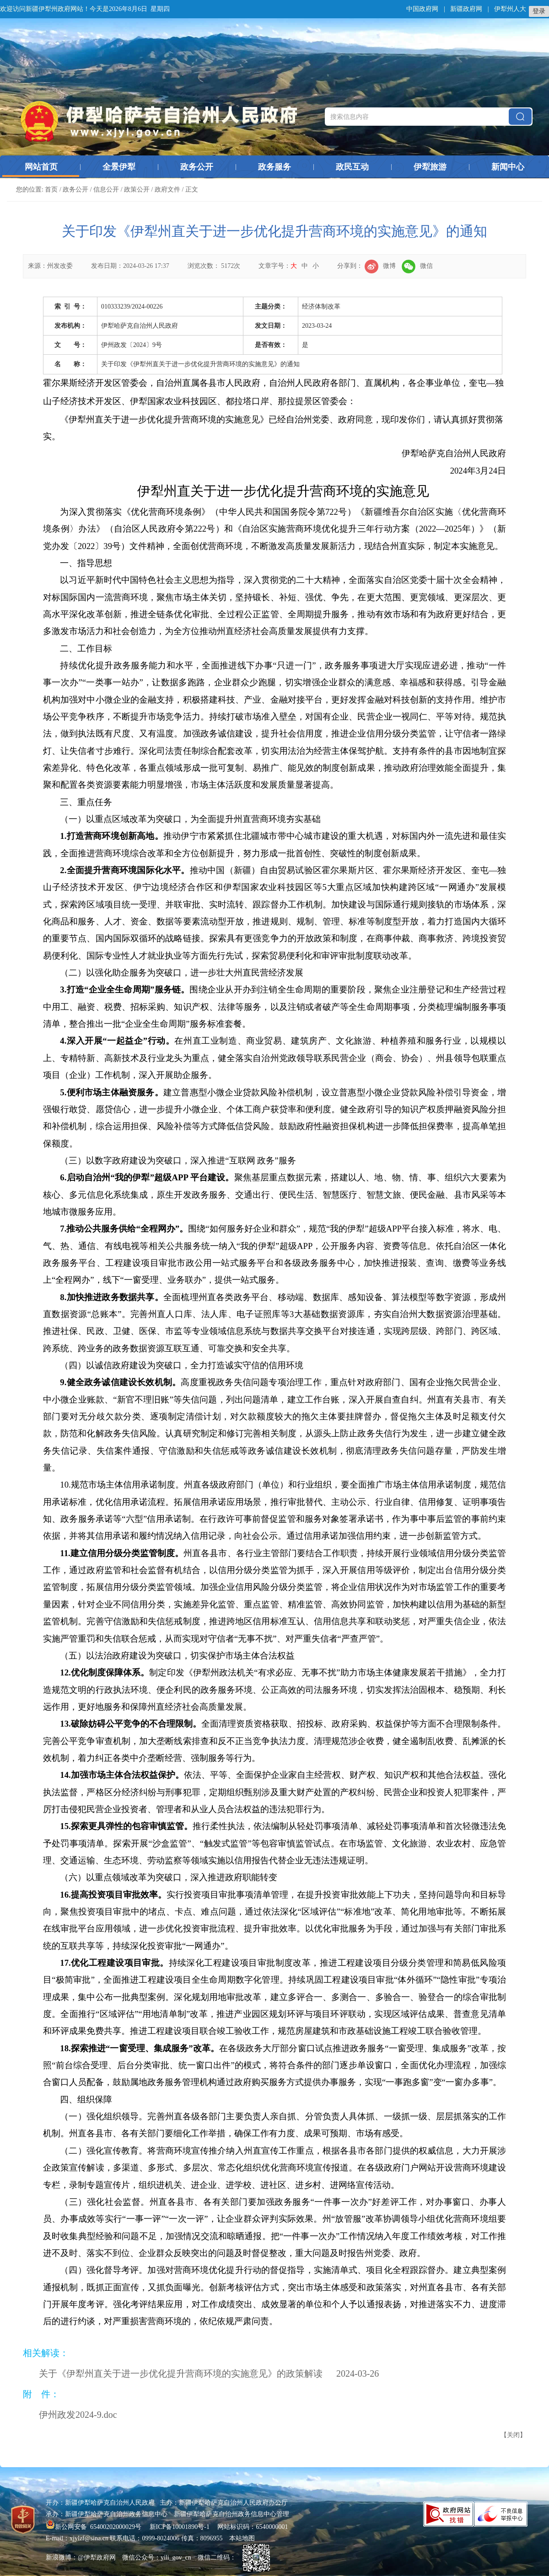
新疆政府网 (466, 8)
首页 (51, 189)
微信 (417, 265)
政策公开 (137, 189)
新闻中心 (507, 166)
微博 (380, 265)
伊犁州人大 (510, 8)
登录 (539, 11)
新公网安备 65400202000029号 (94, 2526)
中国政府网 (422, 8)
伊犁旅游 (430, 166)
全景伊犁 (118, 166)
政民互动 (352, 166)
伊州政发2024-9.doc (78, 2415)
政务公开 (196, 166)
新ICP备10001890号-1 (180, 2526)
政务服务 (274, 166)
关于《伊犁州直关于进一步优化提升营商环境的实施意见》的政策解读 (181, 2373)
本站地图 (242, 2538)
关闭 (513, 2435)
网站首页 (41, 166)
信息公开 (106, 189)
